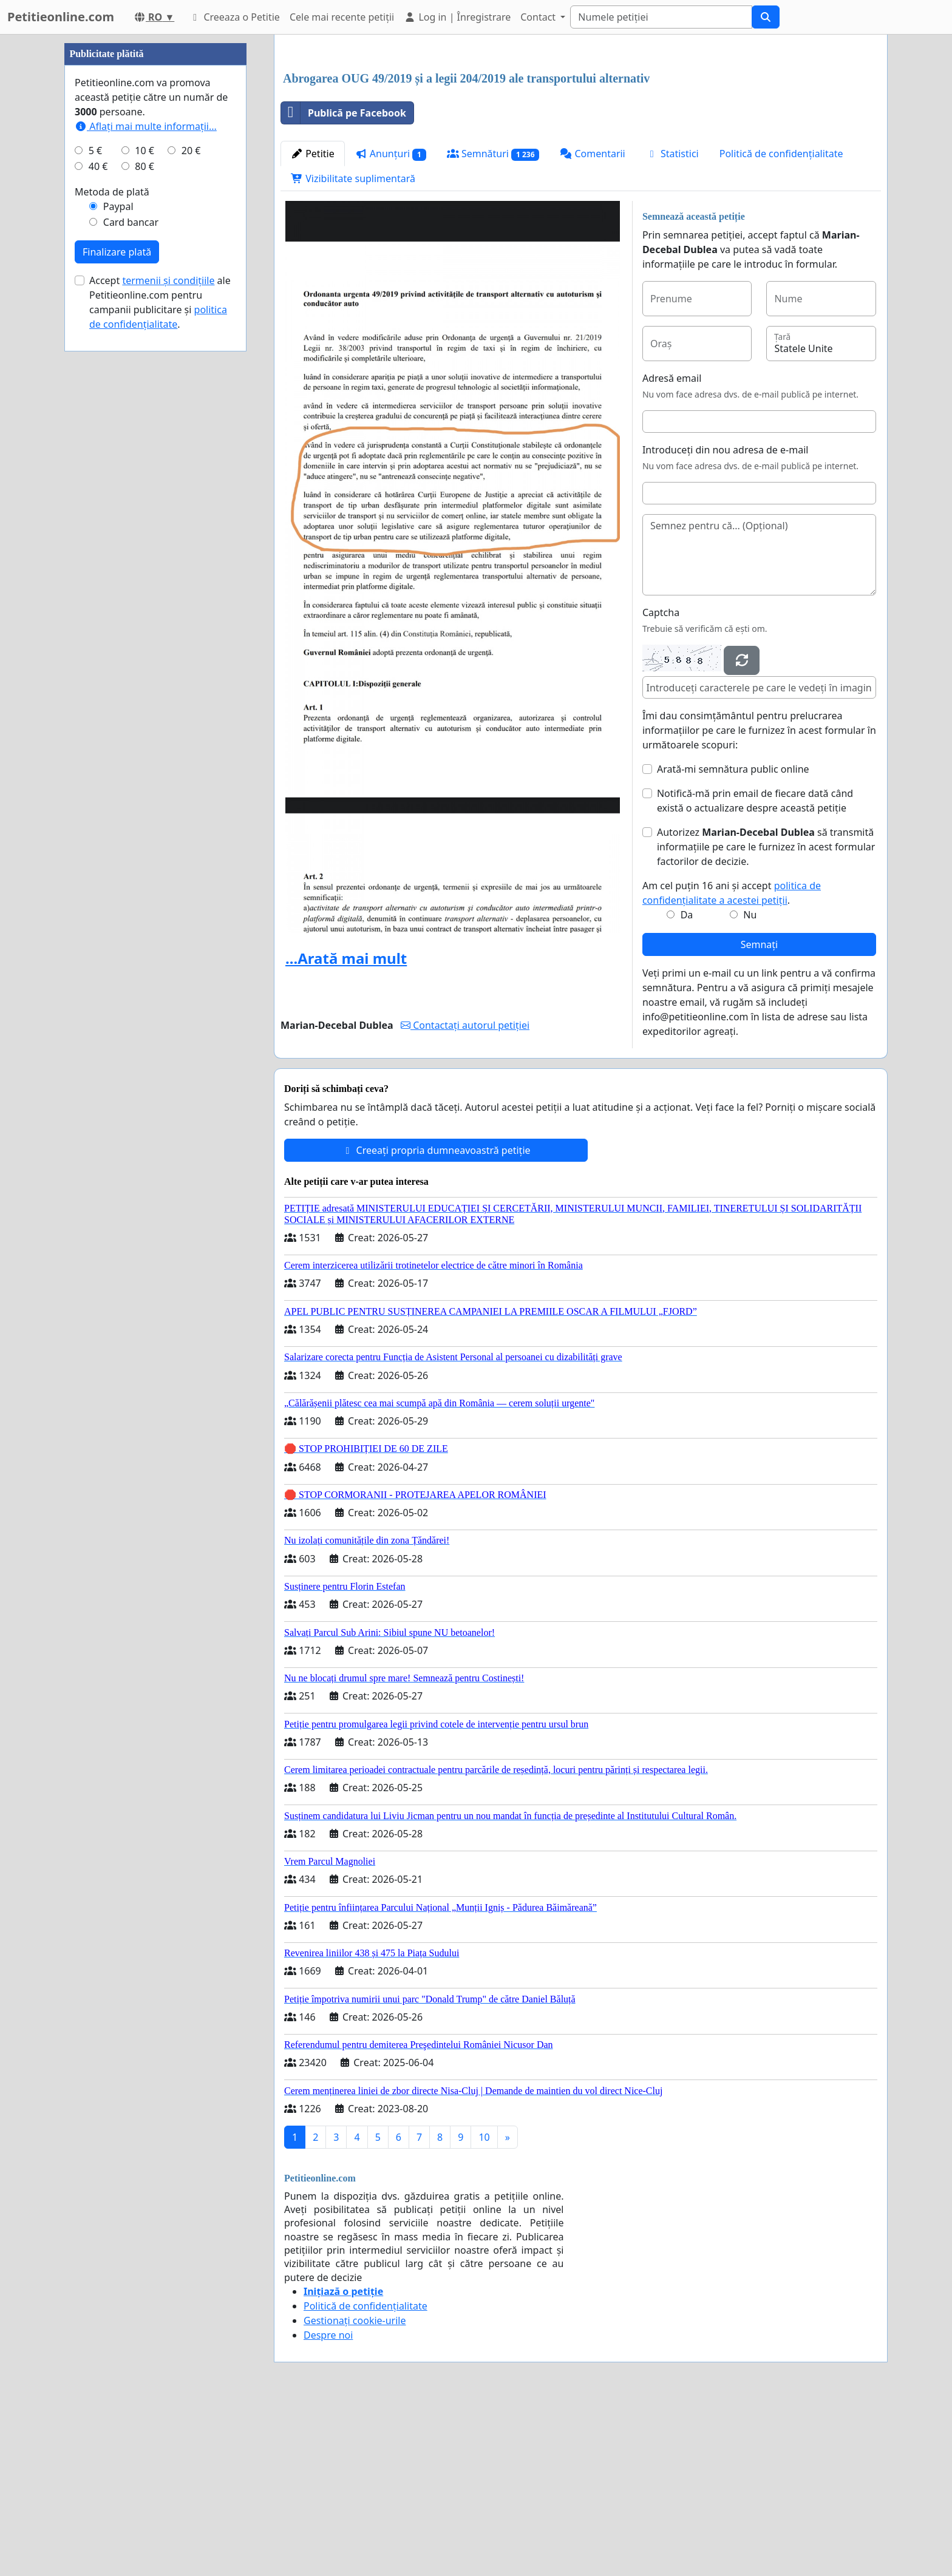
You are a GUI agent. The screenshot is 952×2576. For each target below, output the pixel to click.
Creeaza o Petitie (234, 17)
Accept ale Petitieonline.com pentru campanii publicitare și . (160, 666)
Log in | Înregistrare (457, 17)
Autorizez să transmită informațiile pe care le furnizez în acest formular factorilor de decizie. (766, 1016)
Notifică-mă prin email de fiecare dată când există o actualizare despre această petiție (755, 971)
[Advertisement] (580, 139)
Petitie (313, 323)
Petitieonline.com (60, 16)
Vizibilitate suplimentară (353, 348)
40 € (98, 530)
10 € (144, 514)
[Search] (661, 17)
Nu (749, 1084)
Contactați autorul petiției (465, 1195)
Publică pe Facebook (343, 283)
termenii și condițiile (168, 644)
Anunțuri (390, 324)
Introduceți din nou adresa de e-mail (725, 619)
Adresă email (671, 548)
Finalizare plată (117, 616)
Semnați (759, 1114)
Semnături (493, 324)
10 (483, 2307)
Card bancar (130, 586)
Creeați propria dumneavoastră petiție (435, 1320)
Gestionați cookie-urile (355, 2490)
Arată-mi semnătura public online (733, 939)
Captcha (660, 782)
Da (687, 1084)
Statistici (672, 323)
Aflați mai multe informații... (146, 490)
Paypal (118, 570)
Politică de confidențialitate (781, 323)
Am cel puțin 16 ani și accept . (731, 1063)
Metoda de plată (112, 556)
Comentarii (592, 323)
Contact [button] (539, 17)
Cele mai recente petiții (342, 17)
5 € (95, 514)
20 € (191, 514)
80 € (144, 530)
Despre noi (328, 2505)
